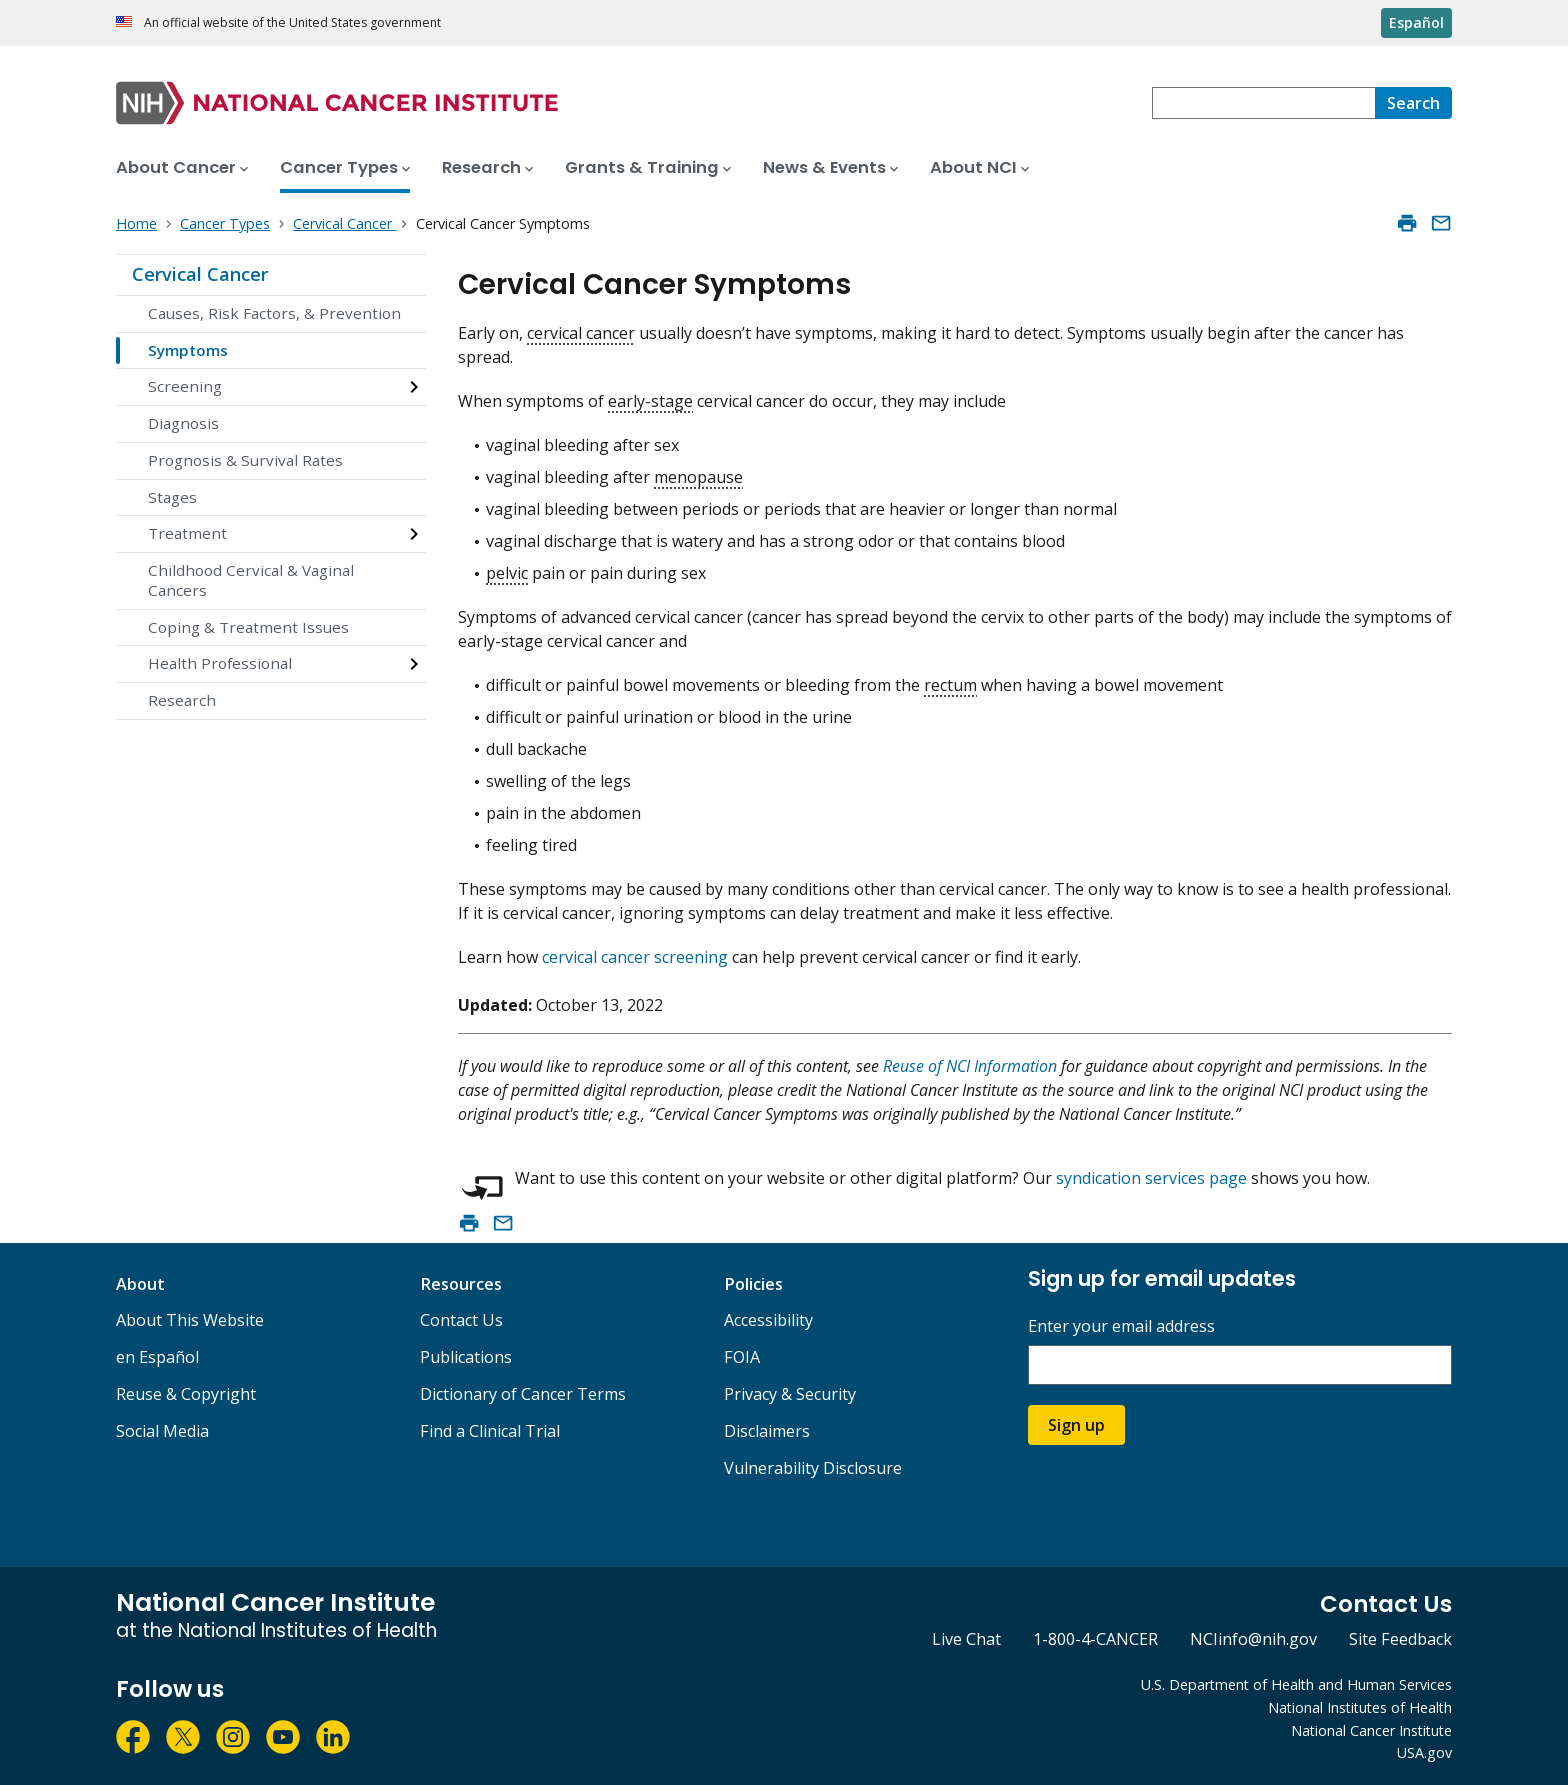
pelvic (507, 573)
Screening (185, 386)
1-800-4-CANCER (1095, 1639)
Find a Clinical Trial (490, 1431)
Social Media (162, 1431)
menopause (698, 477)
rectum (950, 685)
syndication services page (1151, 1178)
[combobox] (1263, 103)
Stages (172, 497)
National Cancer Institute (1371, 1730)
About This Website (190, 1320)
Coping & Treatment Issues (248, 627)
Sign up (1076, 1425)
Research (182, 700)
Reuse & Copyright (186, 1394)
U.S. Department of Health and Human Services (1296, 1684)
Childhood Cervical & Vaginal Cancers (251, 580)
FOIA (742, 1357)
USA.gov (1424, 1752)
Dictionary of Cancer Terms (523, 1394)
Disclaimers (767, 1431)
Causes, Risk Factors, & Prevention (274, 313)
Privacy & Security (790, 1394)
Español (1416, 22)
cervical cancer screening (635, 957)
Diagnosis (183, 423)
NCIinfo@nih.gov (1253, 1639)
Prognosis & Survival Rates (245, 460)
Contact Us (461, 1320)
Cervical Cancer (200, 274)
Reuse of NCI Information (970, 1066)
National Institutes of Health (1360, 1707)
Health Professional (220, 663)
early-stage (650, 401)
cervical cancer (581, 333)
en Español (157, 1357)
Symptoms (188, 350)
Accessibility (768, 1320)
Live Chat (966, 1639)
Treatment (187, 533)
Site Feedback (1400, 1639)
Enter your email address (1121, 1326)
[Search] (1413, 103)
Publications (466, 1357)
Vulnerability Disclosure (813, 1468)
